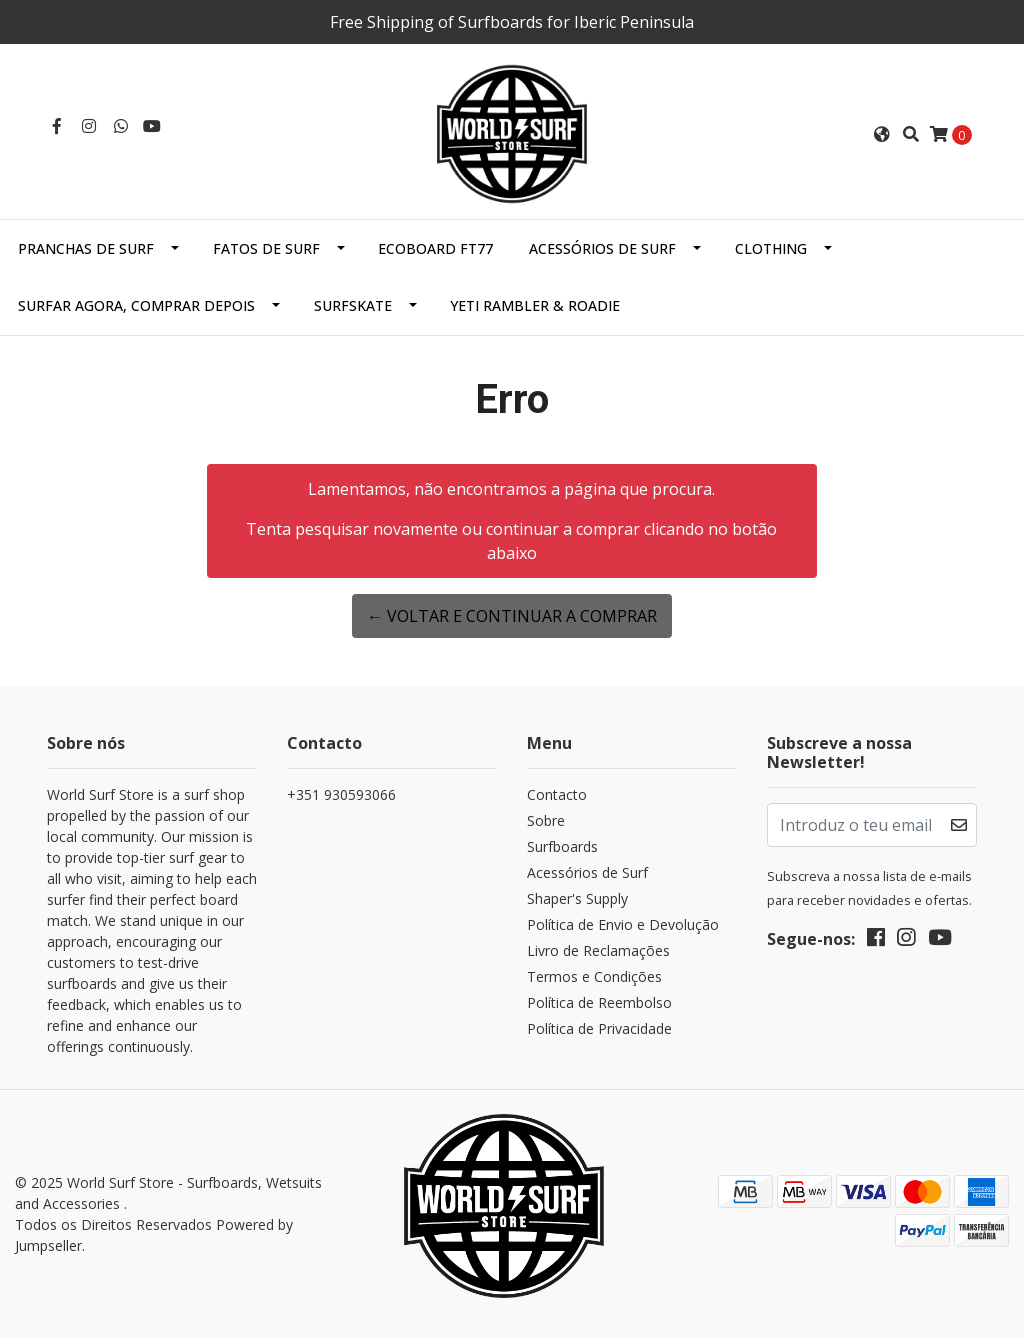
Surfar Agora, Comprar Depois (136, 305)
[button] (882, 134)
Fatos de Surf (266, 248)
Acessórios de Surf (602, 248)
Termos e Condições (594, 976)
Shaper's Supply (577, 898)
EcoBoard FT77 (435, 248)
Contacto (557, 794)
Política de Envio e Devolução (623, 924)
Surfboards (562, 846)
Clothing (771, 248)
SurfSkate (353, 305)
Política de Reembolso (599, 1002)
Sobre (546, 820)
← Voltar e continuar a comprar (512, 616)
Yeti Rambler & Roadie (535, 305)
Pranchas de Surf (86, 248)
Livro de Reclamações (598, 950)
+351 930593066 (341, 794)
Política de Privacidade (599, 1028)
